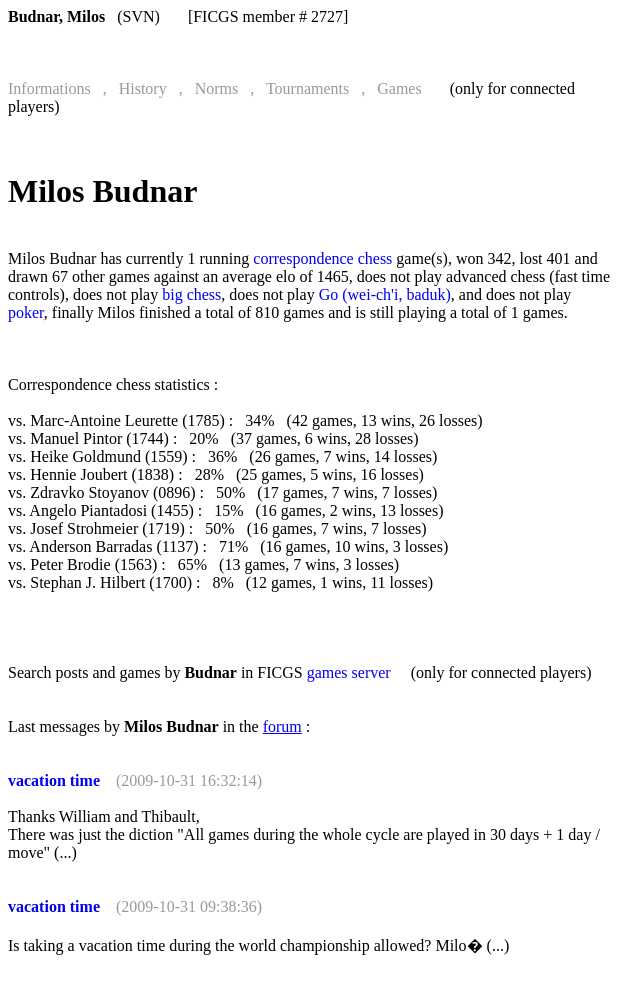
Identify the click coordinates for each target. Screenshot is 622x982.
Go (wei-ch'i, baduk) (385, 294)
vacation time (54, 780)
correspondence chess (322, 258)
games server (349, 672)
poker (26, 312)
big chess (191, 294)
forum (282, 726)
